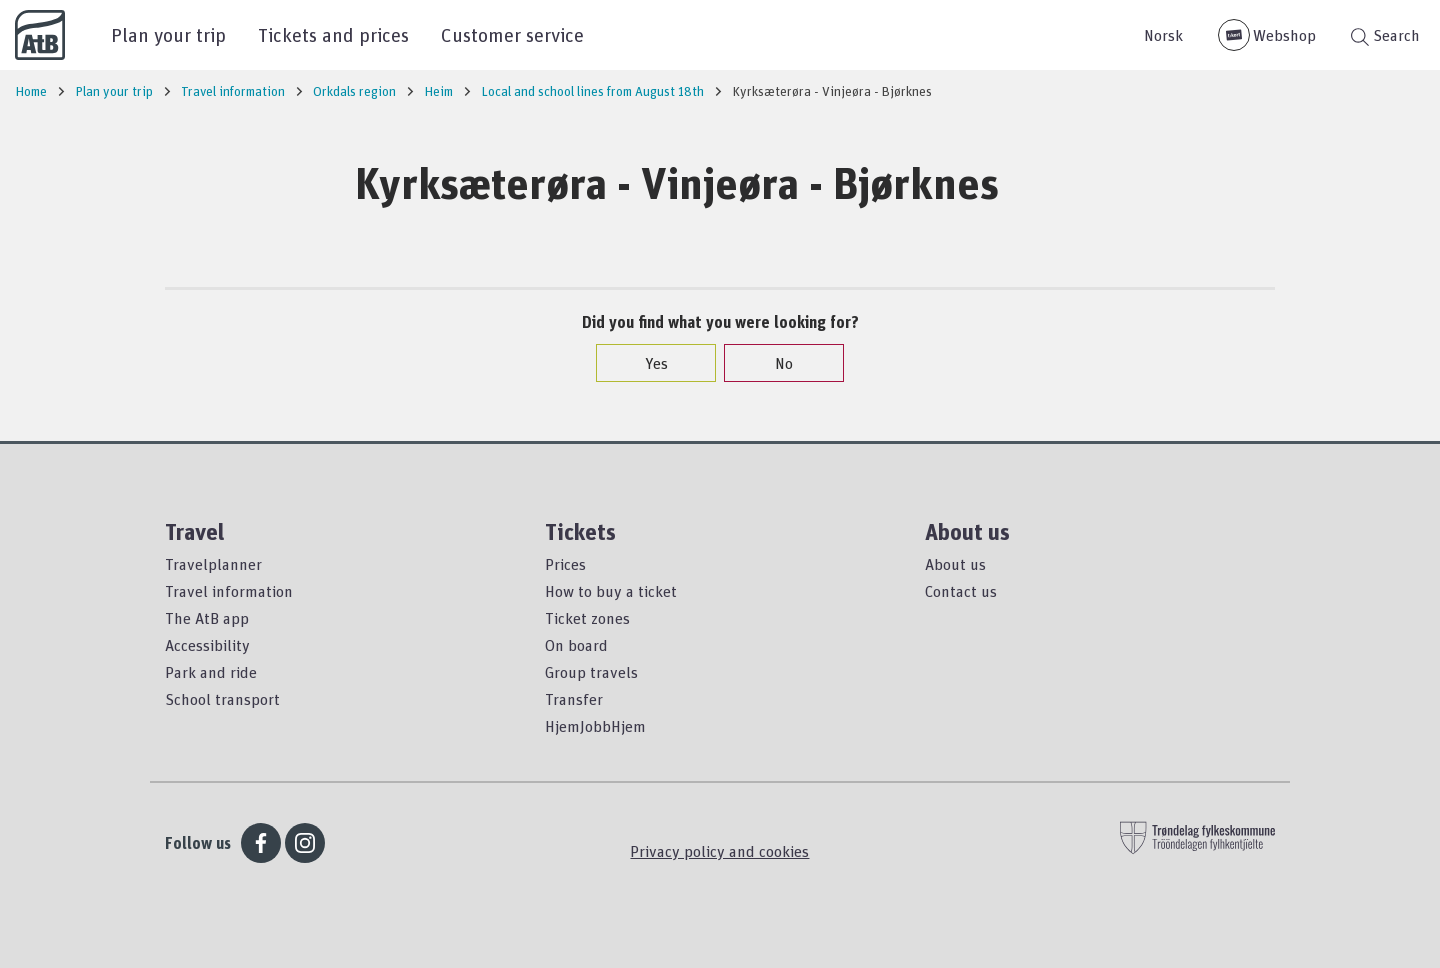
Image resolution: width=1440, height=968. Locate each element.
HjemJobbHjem (595, 726)
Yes (646, 363)
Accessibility (207, 645)
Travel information (229, 591)
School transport (222, 699)
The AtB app (207, 618)
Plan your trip (168, 34)
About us (955, 564)
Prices (565, 564)
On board (576, 645)
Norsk (1163, 35)
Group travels (591, 672)
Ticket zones (587, 618)
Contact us (961, 591)
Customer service (512, 34)
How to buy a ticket (611, 591)
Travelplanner (213, 564)
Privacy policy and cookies (719, 851)
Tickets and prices (333, 34)
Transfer (574, 699)
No (774, 363)
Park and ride (211, 672)
